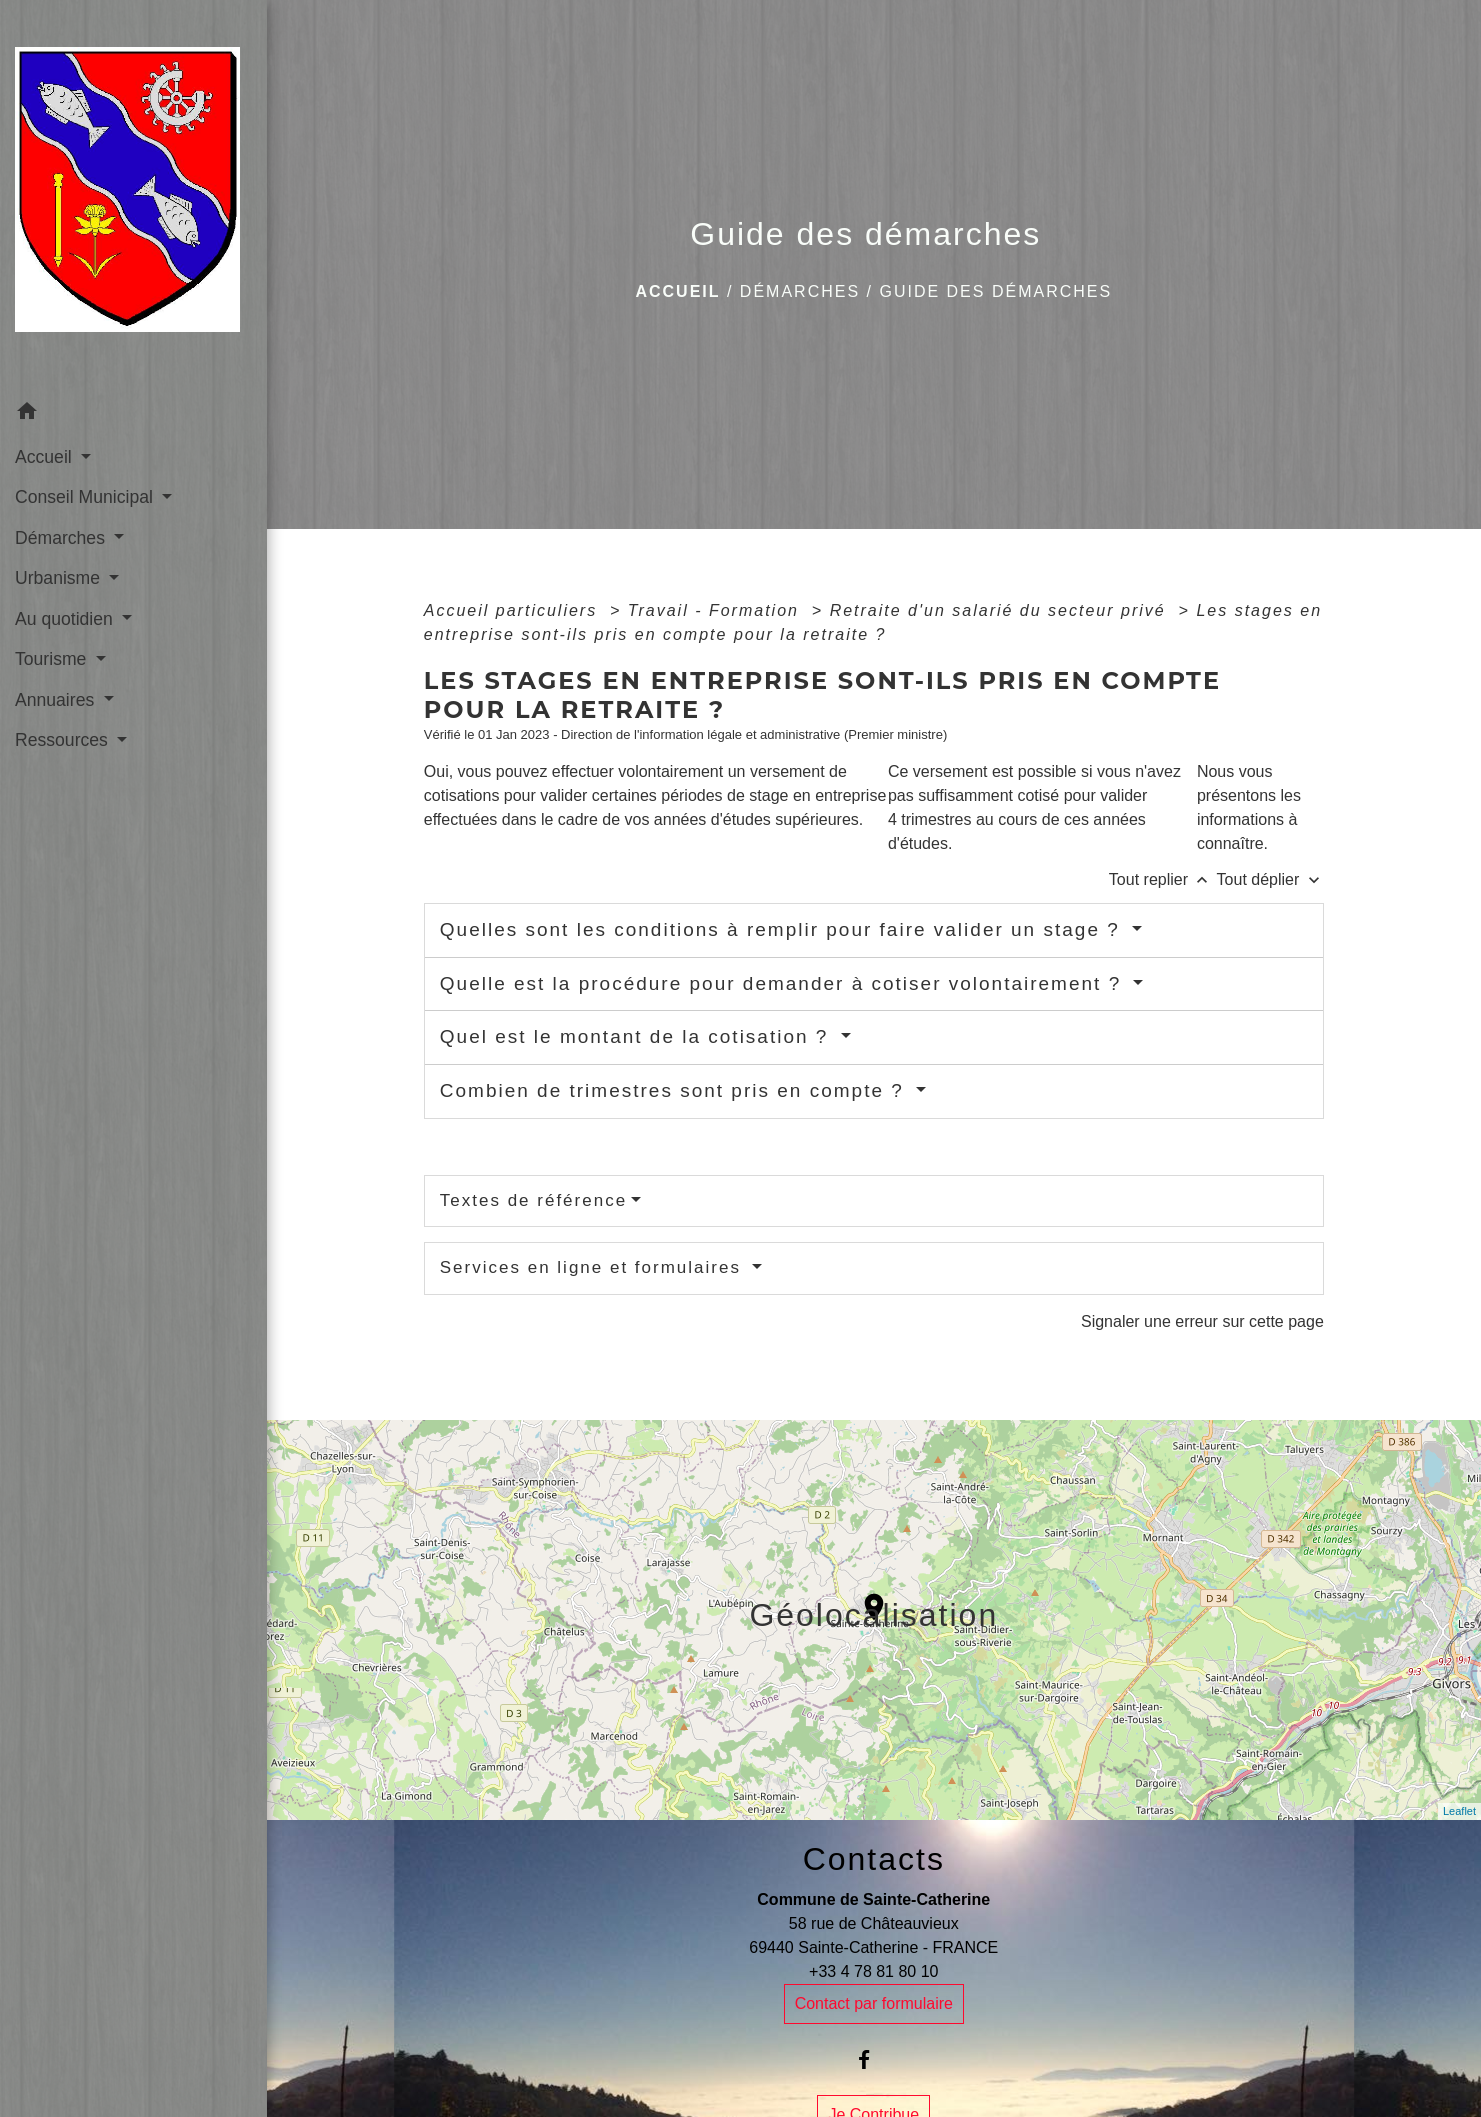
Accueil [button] (46, 457)
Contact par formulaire (874, 2003)
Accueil (677, 291)
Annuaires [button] (57, 700)
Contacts (874, 1859)
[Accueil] (133, 195)
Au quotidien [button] (66, 619)
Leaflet (1459, 1811)
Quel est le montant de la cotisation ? (638, 1036)
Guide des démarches (995, 291)
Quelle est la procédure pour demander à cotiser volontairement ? (784, 983)
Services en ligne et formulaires (594, 1267)
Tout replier (1163, 879)
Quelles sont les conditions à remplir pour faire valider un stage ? (783, 929)
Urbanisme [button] (60, 578)
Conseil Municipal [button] (86, 497)
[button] (133, 414)
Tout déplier (1270, 879)
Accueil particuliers (514, 610)
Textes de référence (533, 1200)
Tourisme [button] (53, 659)
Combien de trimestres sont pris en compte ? (675, 1090)
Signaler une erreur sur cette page (1202, 1321)
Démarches (800, 291)
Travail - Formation (717, 610)
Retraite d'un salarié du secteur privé (1001, 610)
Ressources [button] (64, 740)
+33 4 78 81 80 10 (873, 1971)
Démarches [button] (62, 538)
